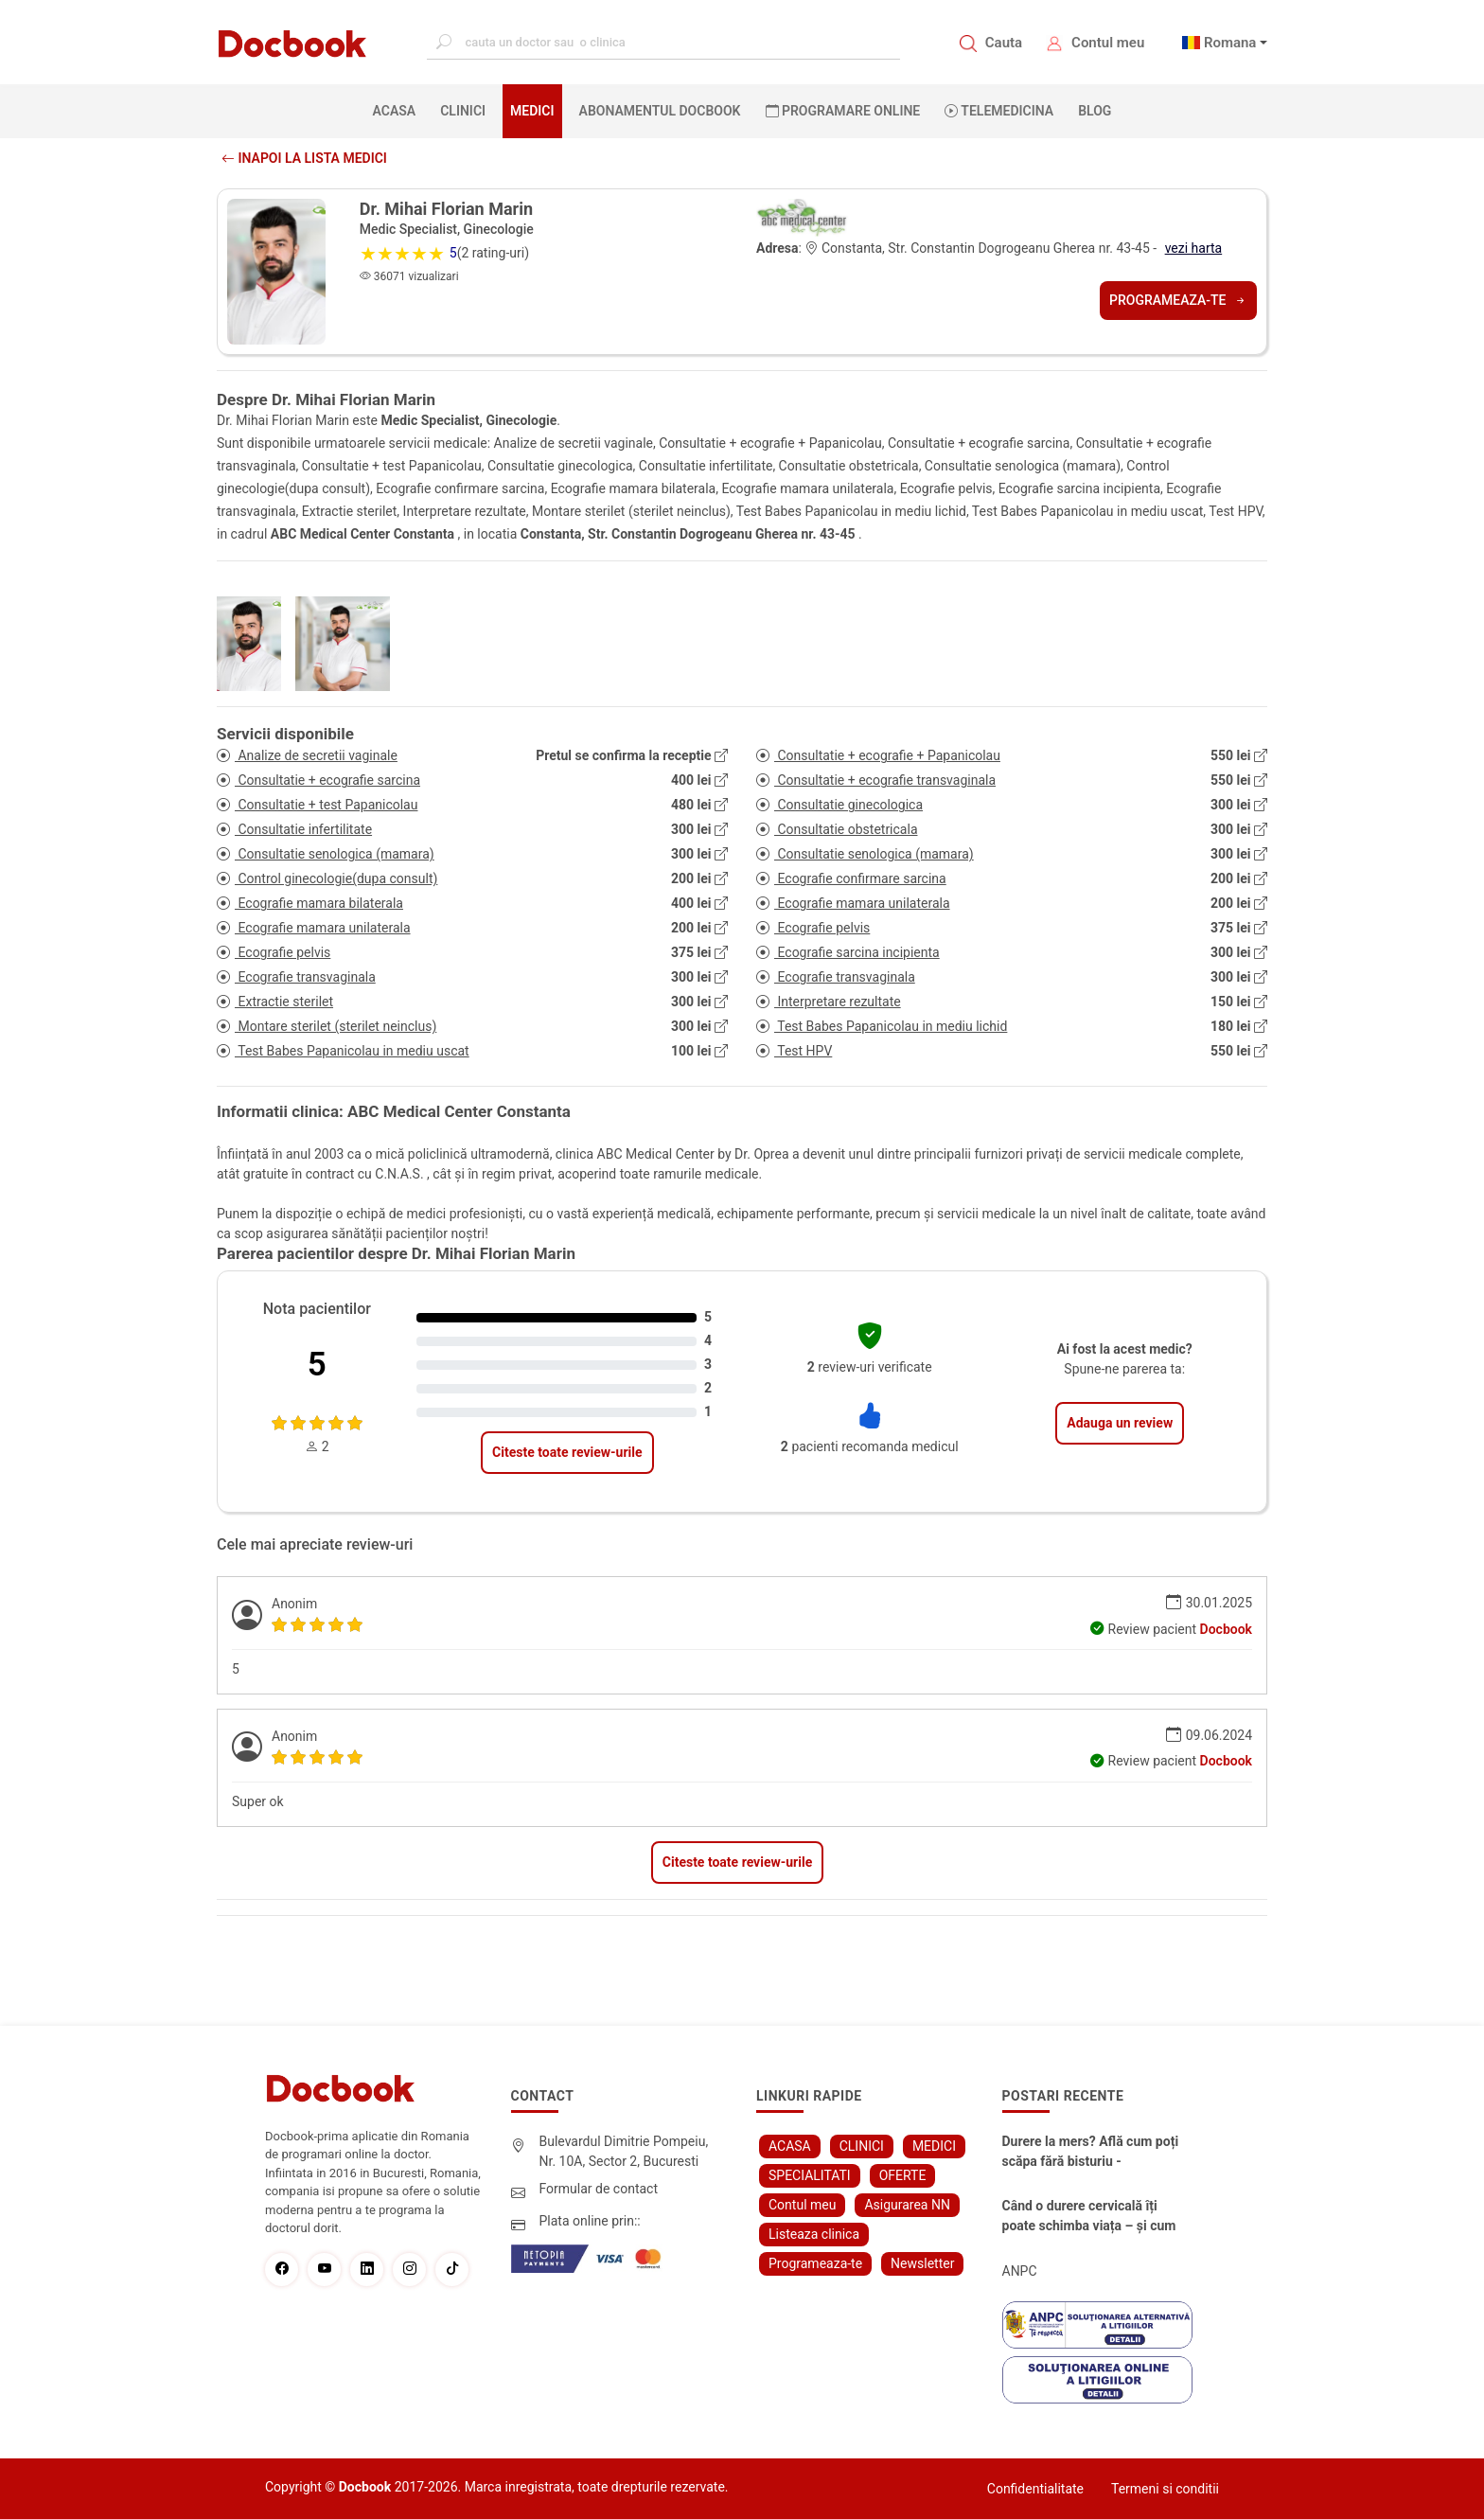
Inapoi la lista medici (304, 158)
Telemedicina (999, 110)
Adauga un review (1120, 1422)
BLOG (1094, 110)
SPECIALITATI (809, 2175)
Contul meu (1107, 42)
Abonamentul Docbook (660, 110)
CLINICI (463, 110)
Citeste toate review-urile (567, 1452)
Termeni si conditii (1165, 2488)
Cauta (1003, 42)
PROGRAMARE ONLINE (843, 110)
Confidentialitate (1035, 2488)
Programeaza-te (1178, 300)
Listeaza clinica (813, 2234)
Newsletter (922, 2263)
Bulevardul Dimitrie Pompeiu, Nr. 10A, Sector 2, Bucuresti (624, 2151)
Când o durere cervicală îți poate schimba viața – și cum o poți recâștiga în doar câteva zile (1092, 2217)
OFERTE (903, 2175)
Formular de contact (599, 2188)
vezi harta (1194, 248)
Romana (1230, 42)
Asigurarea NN (907, 2204)
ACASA (398, 109)
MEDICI (532, 110)
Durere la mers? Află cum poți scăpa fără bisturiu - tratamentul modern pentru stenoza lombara (1090, 2153)
